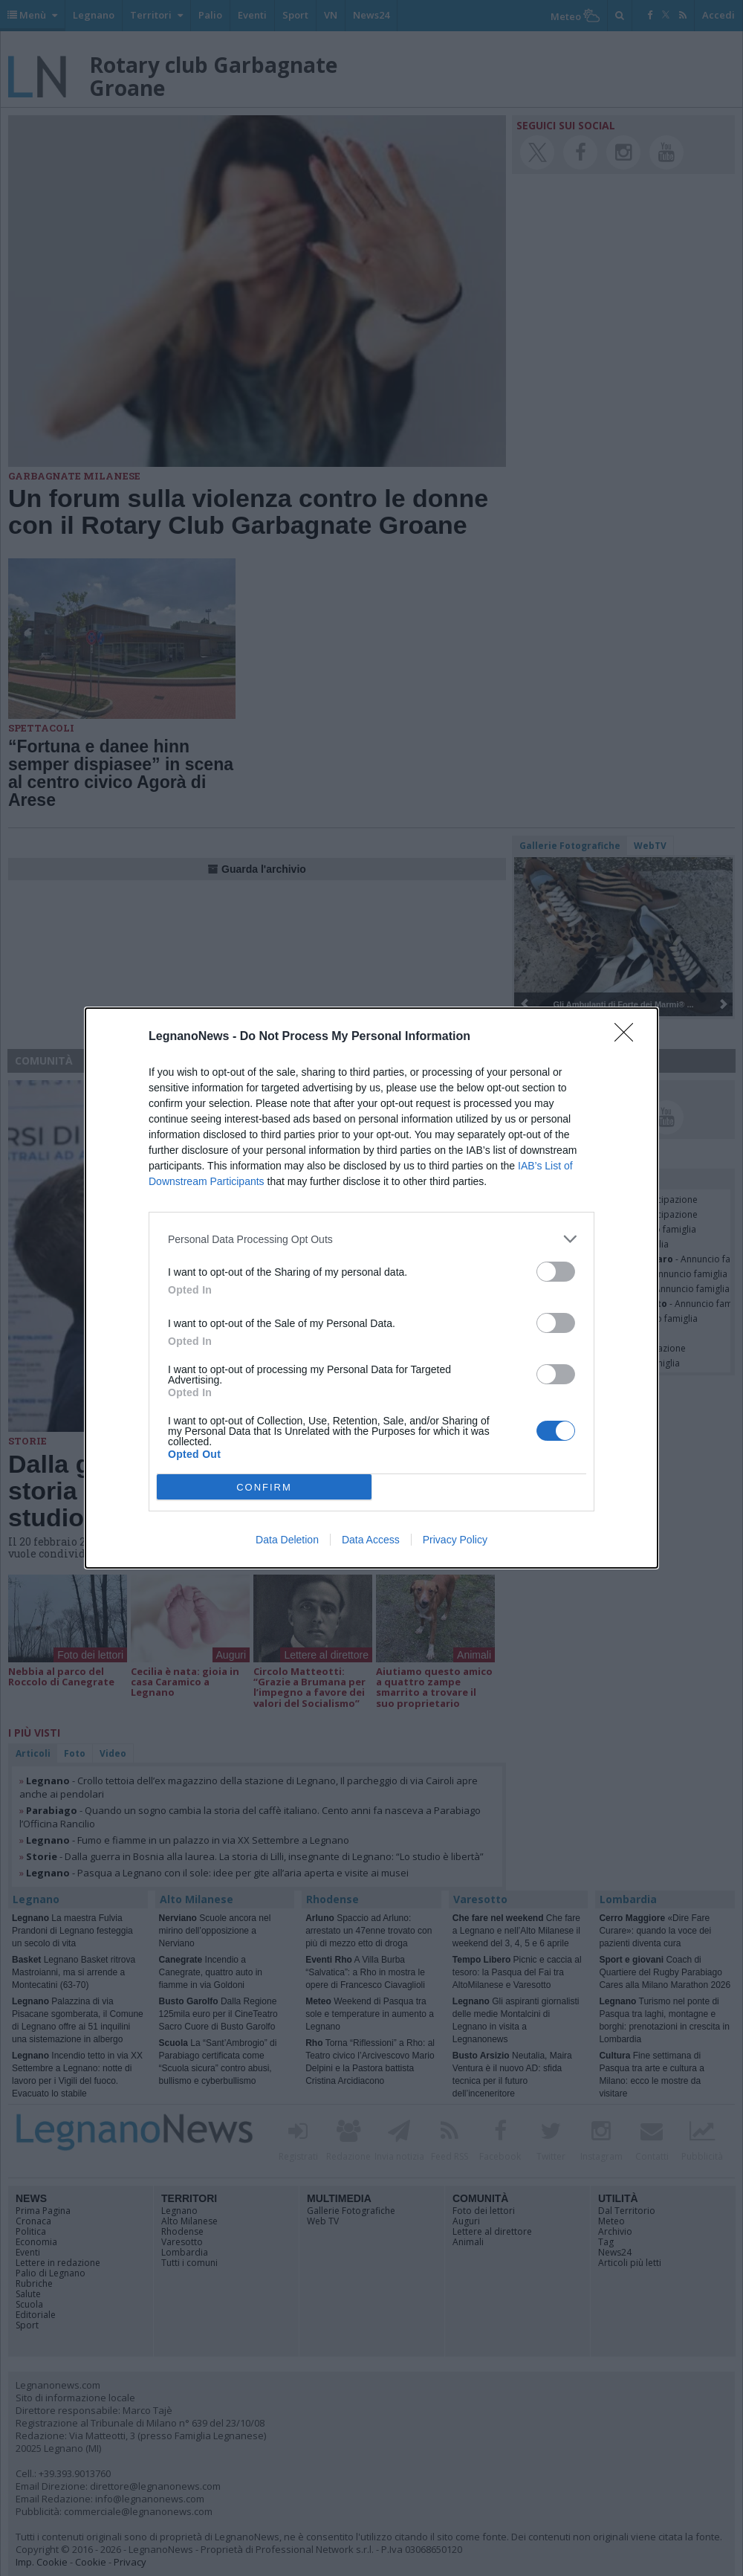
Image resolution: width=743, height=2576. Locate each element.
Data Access (371, 1540)
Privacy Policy (455, 1540)
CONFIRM (264, 1487)
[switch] (555, 1272)
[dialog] (371, 1288)
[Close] (628, 1037)
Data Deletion (287, 1540)
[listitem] (371, 1239)
